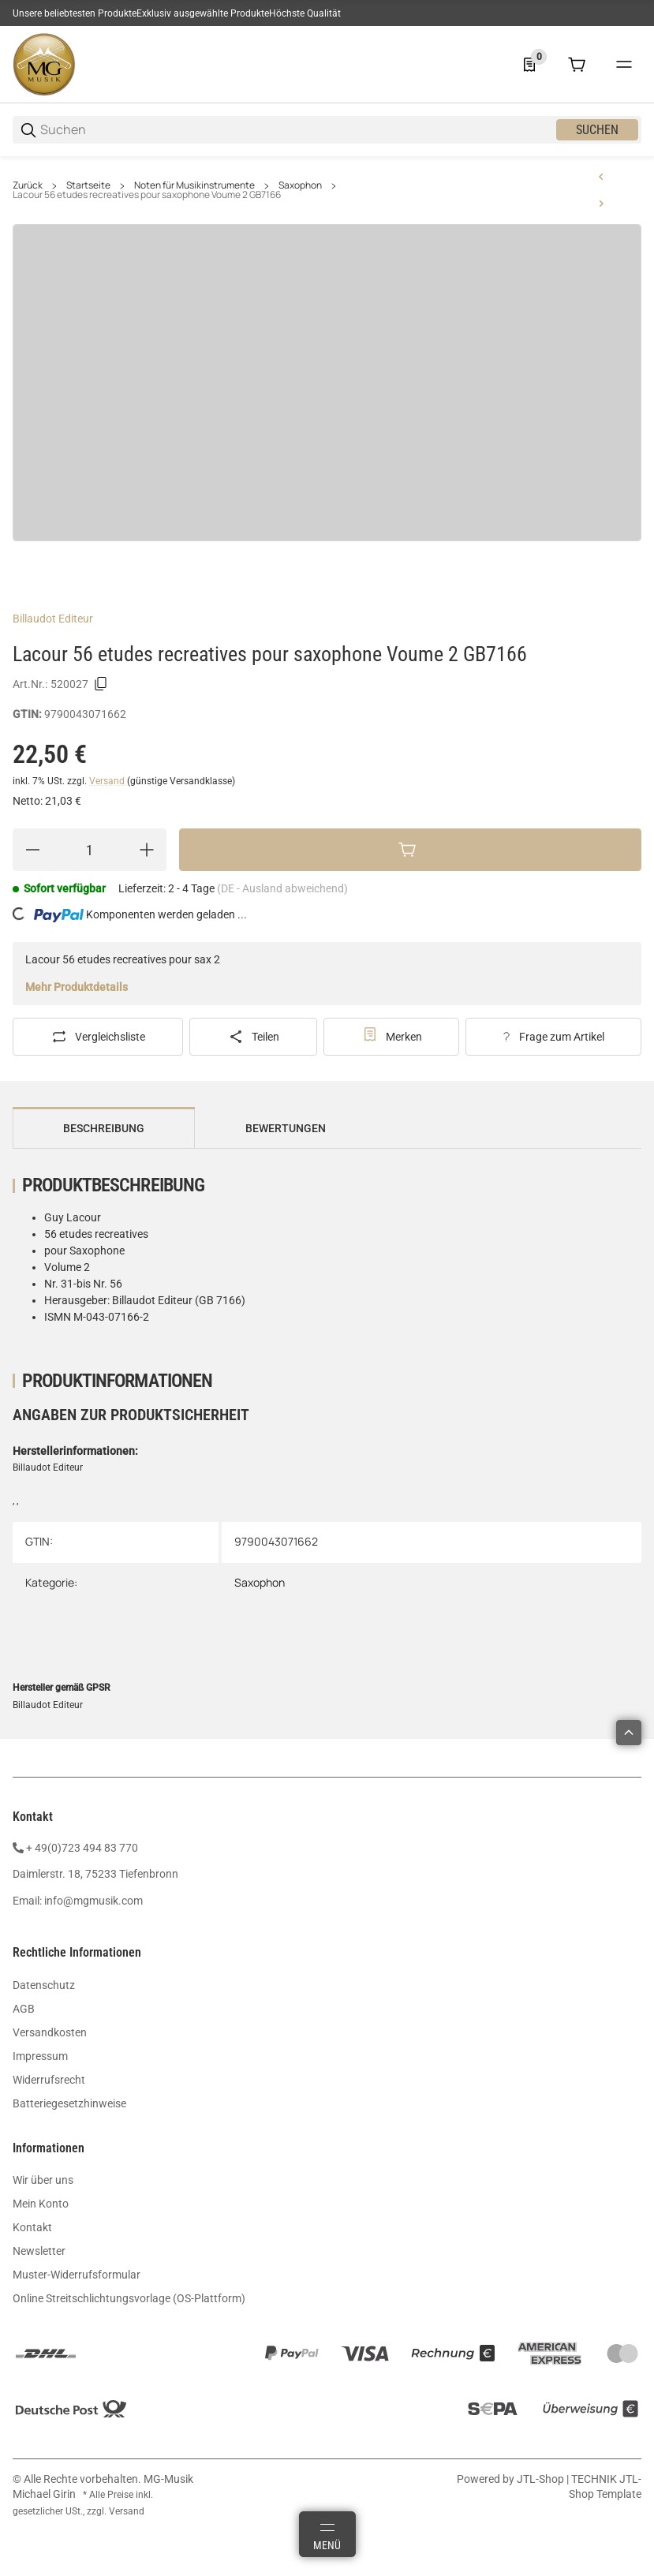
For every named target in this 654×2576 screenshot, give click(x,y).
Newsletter (39, 2251)
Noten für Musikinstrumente (194, 185)
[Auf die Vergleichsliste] (98, 1037)
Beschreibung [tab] (103, 1128)
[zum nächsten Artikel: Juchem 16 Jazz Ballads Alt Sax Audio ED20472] (601, 203)
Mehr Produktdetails (76, 987)
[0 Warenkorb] (576, 64)
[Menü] (327, 2534)
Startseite (88, 185)
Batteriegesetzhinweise (69, 2103)
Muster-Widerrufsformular (76, 2274)
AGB (24, 2008)
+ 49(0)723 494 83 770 (82, 1847)
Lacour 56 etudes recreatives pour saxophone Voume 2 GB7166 (147, 195)
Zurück (28, 185)
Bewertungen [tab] (285, 1128)
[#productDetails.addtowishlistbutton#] (391, 1037)
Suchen (597, 129)
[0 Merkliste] (529, 64)
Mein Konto (41, 2203)
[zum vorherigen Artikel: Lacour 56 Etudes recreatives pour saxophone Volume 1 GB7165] (601, 176)
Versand (108, 781)
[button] (628, 1732)
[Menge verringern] (32, 850)
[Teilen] (253, 1037)
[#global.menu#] (624, 64)
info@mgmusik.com (93, 1900)
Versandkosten (50, 2032)
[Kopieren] (101, 684)
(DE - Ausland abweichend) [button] (282, 888)
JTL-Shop (541, 2479)
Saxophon (300, 185)
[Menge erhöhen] (147, 850)
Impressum (40, 2056)
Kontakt (32, 2227)
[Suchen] (297, 130)
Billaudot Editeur (53, 618)
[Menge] (89, 850)
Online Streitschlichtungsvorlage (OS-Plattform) (129, 2298)
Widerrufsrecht (49, 2079)
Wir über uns (43, 2180)
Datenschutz (44, 1985)
